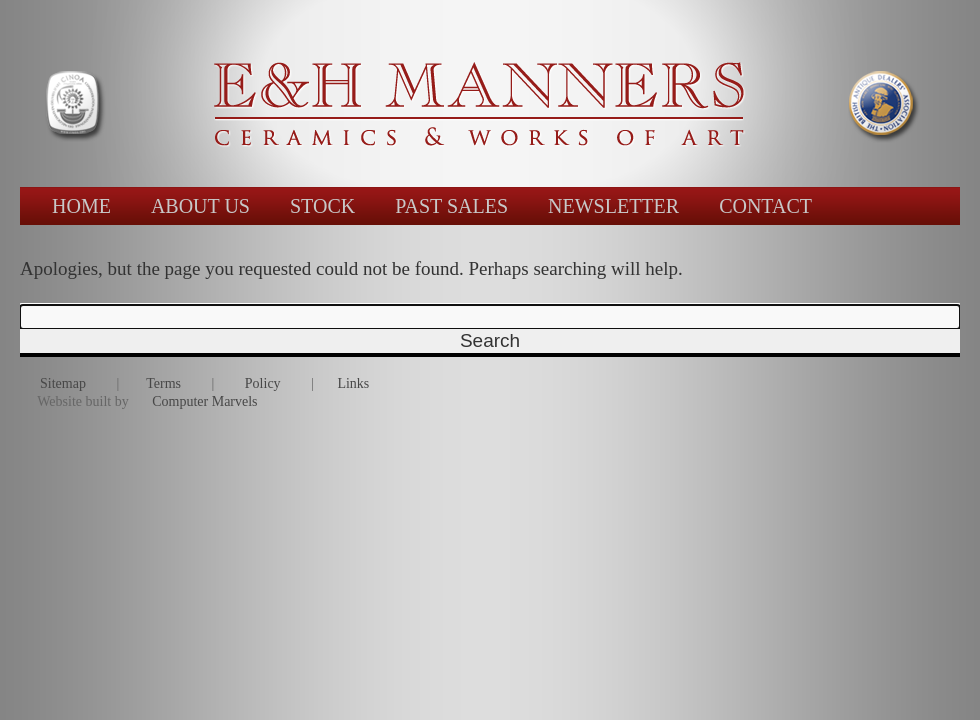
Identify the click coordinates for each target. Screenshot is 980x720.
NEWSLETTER (613, 206)
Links (353, 383)
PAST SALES (451, 206)
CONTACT (765, 206)
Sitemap (63, 383)
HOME (81, 206)
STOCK (322, 206)
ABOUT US (200, 206)
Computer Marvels (204, 401)
